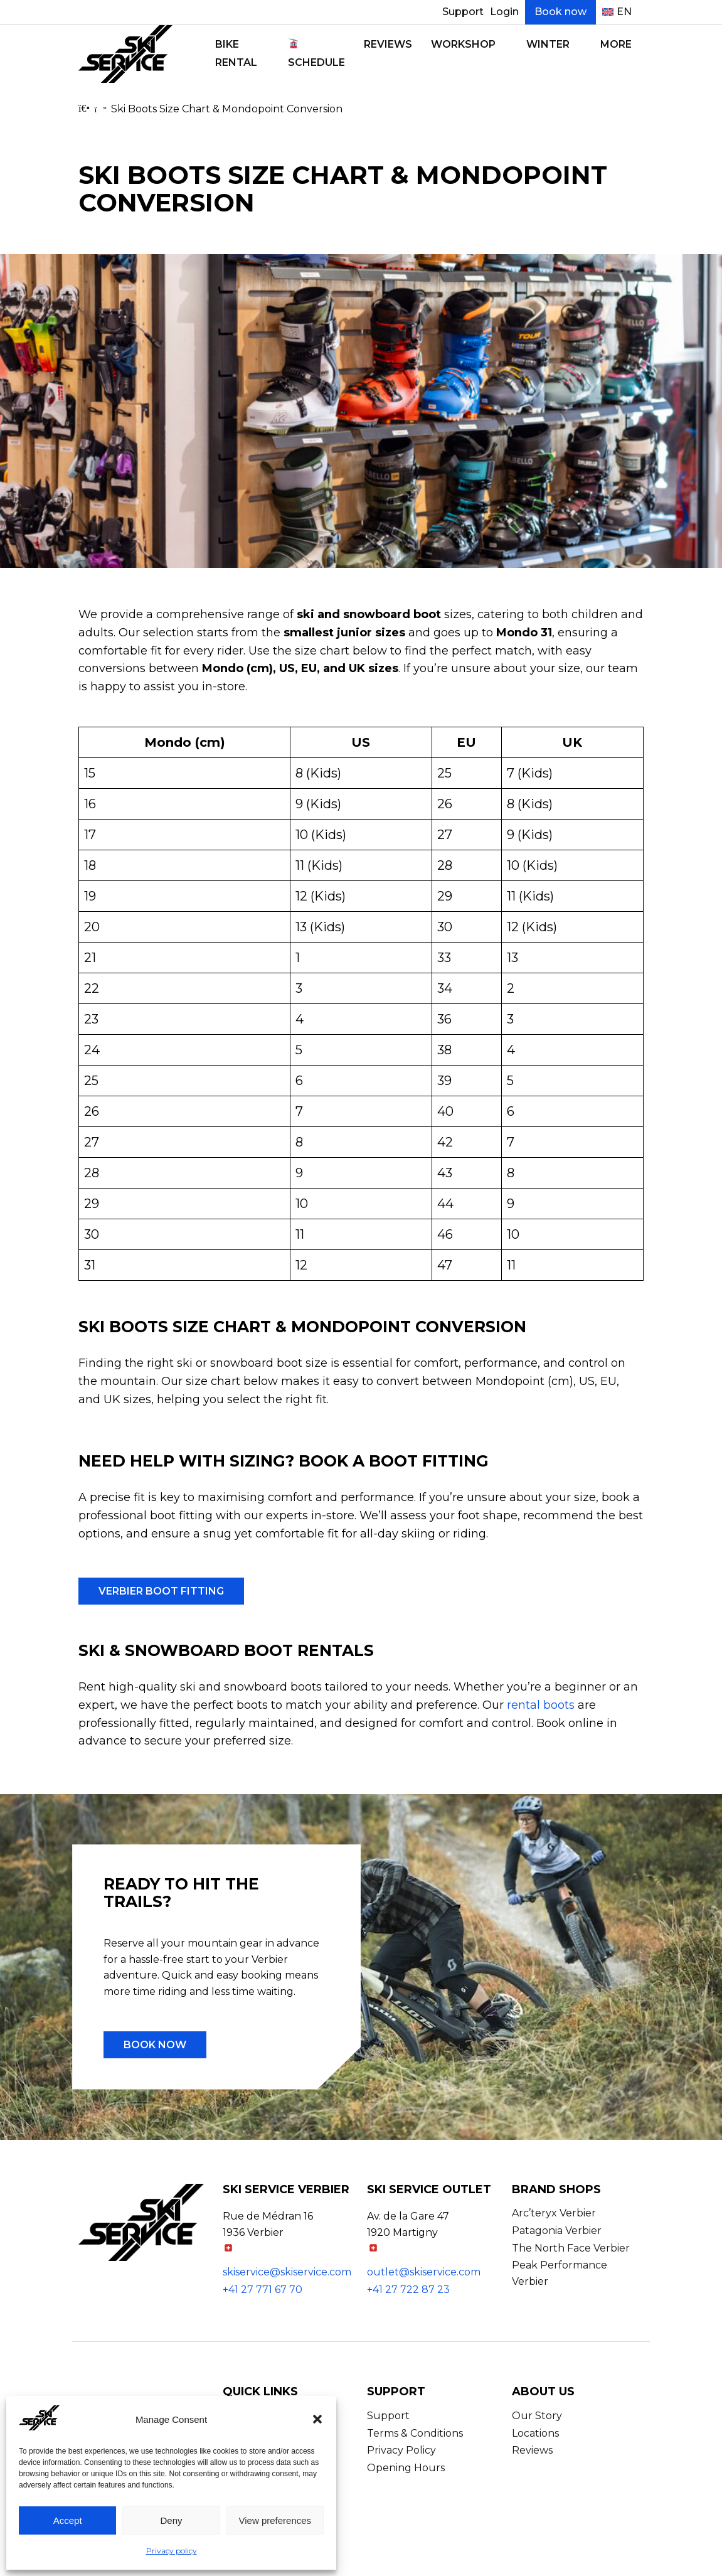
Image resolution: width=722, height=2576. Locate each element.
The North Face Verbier (571, 2248)
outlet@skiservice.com (423, 2272)
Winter (548, 44)
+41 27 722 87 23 (408, 2289)
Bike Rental (236, 53)
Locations (535, 2433)
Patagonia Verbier (557, 2231)
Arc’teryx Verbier (554, 2213)
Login (504, 12)
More (616, 44)
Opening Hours (406, 2468)
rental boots (541, 1705)
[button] (317, 2419)
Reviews (388, 44)
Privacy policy (171, 2550)
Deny (171, 2520)
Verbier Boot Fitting (161, 1591)
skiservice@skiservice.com (287, 2272)
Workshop (463, 44)
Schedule (316, 53)
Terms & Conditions (415, 2433)
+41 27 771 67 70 (262, 2289)
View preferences (275, 2520)
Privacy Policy (401, 2450)
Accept (67, 2520)
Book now (560, 12)
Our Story (537, 2416)
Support (463, 12)
